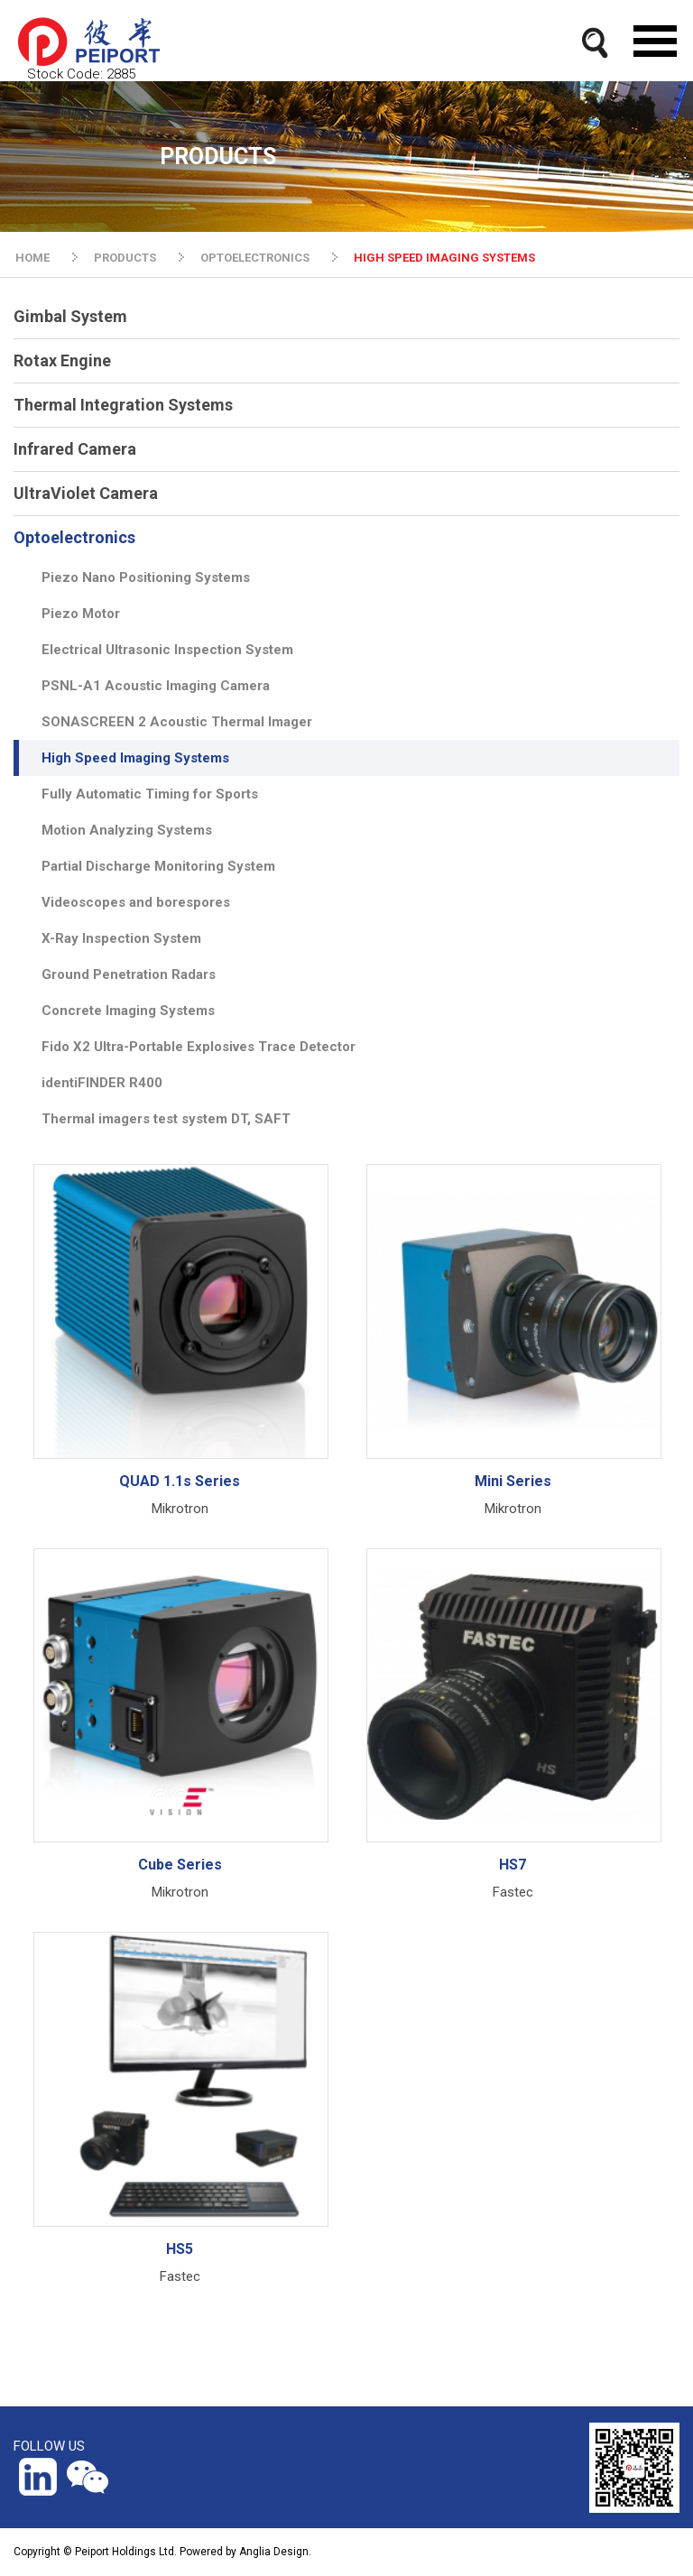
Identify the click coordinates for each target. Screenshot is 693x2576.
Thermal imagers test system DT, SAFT (166, 1119)
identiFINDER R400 (102, 1083)
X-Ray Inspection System (121, 938)
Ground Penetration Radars (129, 974)
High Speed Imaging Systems (135, 758)
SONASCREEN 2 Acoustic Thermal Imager (177, 722)
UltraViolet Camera (86, 493)
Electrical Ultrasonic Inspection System (167, 650)
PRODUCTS (125, 257)
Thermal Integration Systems (123, 404)
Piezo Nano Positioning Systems (146, 577)
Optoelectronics (74, 537)
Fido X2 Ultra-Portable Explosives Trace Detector (199, 1047)
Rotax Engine (62, 360)
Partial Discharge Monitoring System (158, 866)
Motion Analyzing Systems (127, 830)
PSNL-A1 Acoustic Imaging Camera (156, 686)
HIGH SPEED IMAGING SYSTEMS (444, 257)
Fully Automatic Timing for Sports (150, 794)
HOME (32, 257)
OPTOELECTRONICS (255, 257)
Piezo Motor (81, 613)
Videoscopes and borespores (136, 902)
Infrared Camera (75, 448)
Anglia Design (274, 2551)
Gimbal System (70, 316)
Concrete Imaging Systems (128, 1010)
